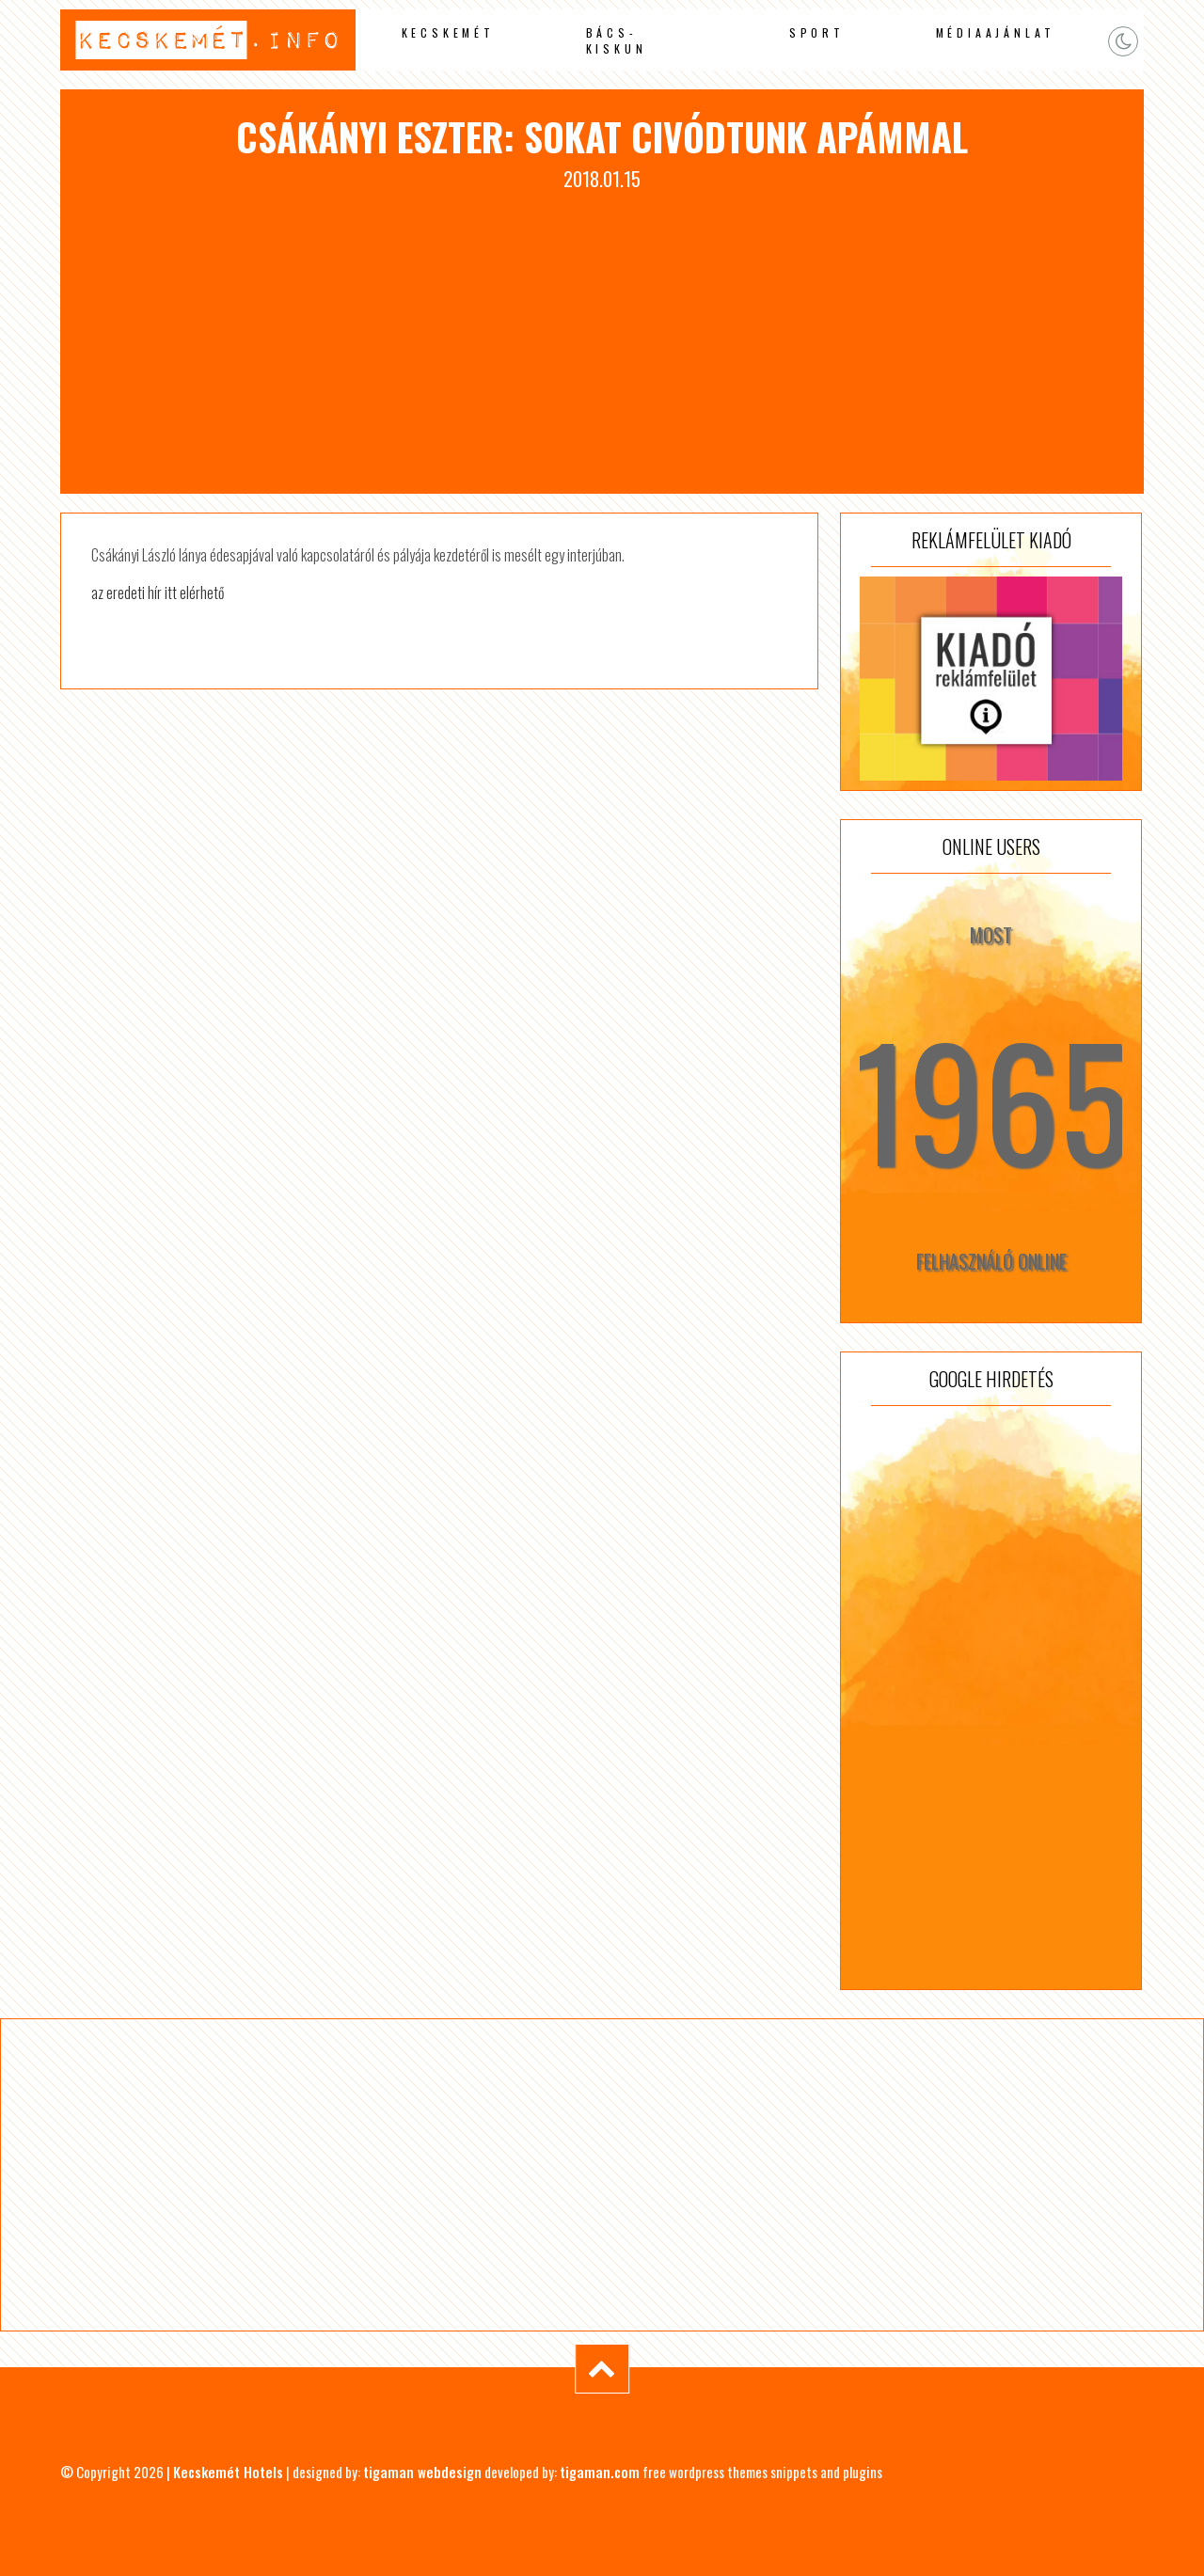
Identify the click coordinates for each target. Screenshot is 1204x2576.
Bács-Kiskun (616, 40)
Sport (817, 32)
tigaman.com (600, 2471)
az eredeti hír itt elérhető (157, 592)
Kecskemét (448, 32)
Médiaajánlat (996, 32)
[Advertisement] (602, 334)
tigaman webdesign (422, 2471)
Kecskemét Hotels (228, 2471)
